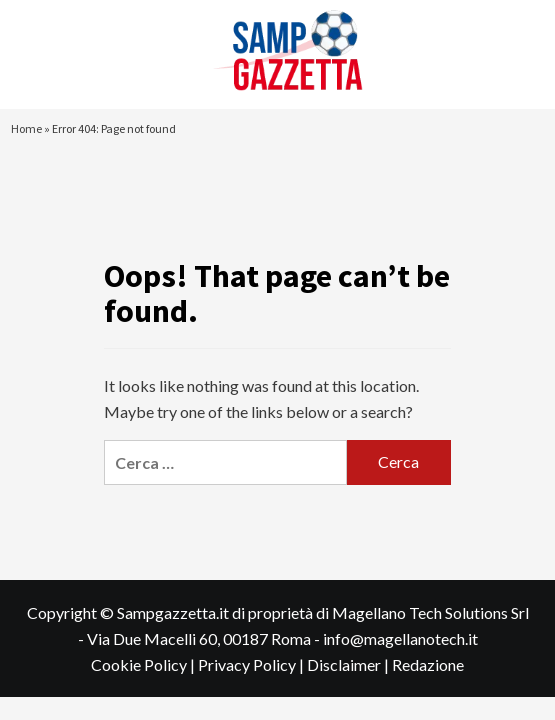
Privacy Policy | (252, 664)
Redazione (428, 664)
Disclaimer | (349, 664)
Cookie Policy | (144, 664)
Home (26, 128)
